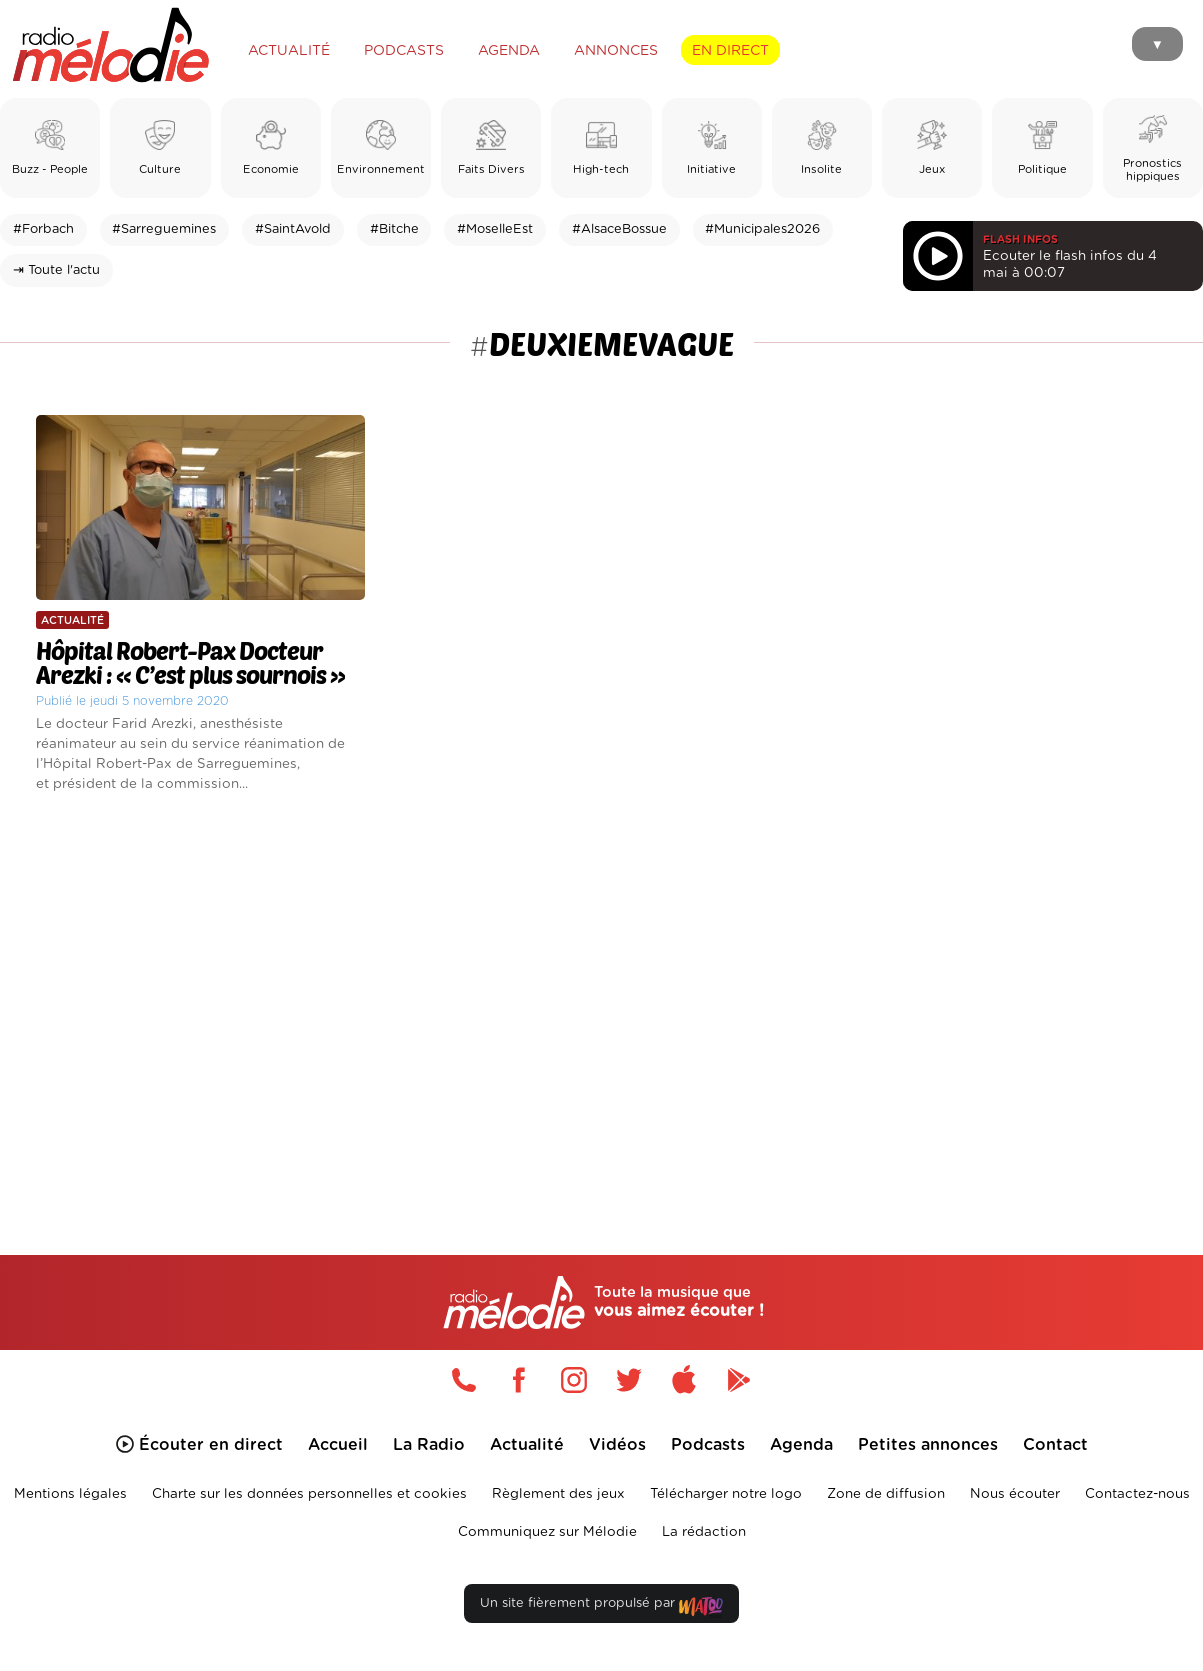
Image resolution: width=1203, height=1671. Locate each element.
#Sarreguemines (164, 229)
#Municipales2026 (762, 229)
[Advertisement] (602, 999)
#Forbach (43, 229)
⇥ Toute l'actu (56, 270)
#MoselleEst (495, 229)
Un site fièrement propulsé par (601, 1607)
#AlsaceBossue (619, 229)
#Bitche (394, 229)
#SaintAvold (293, 229)
